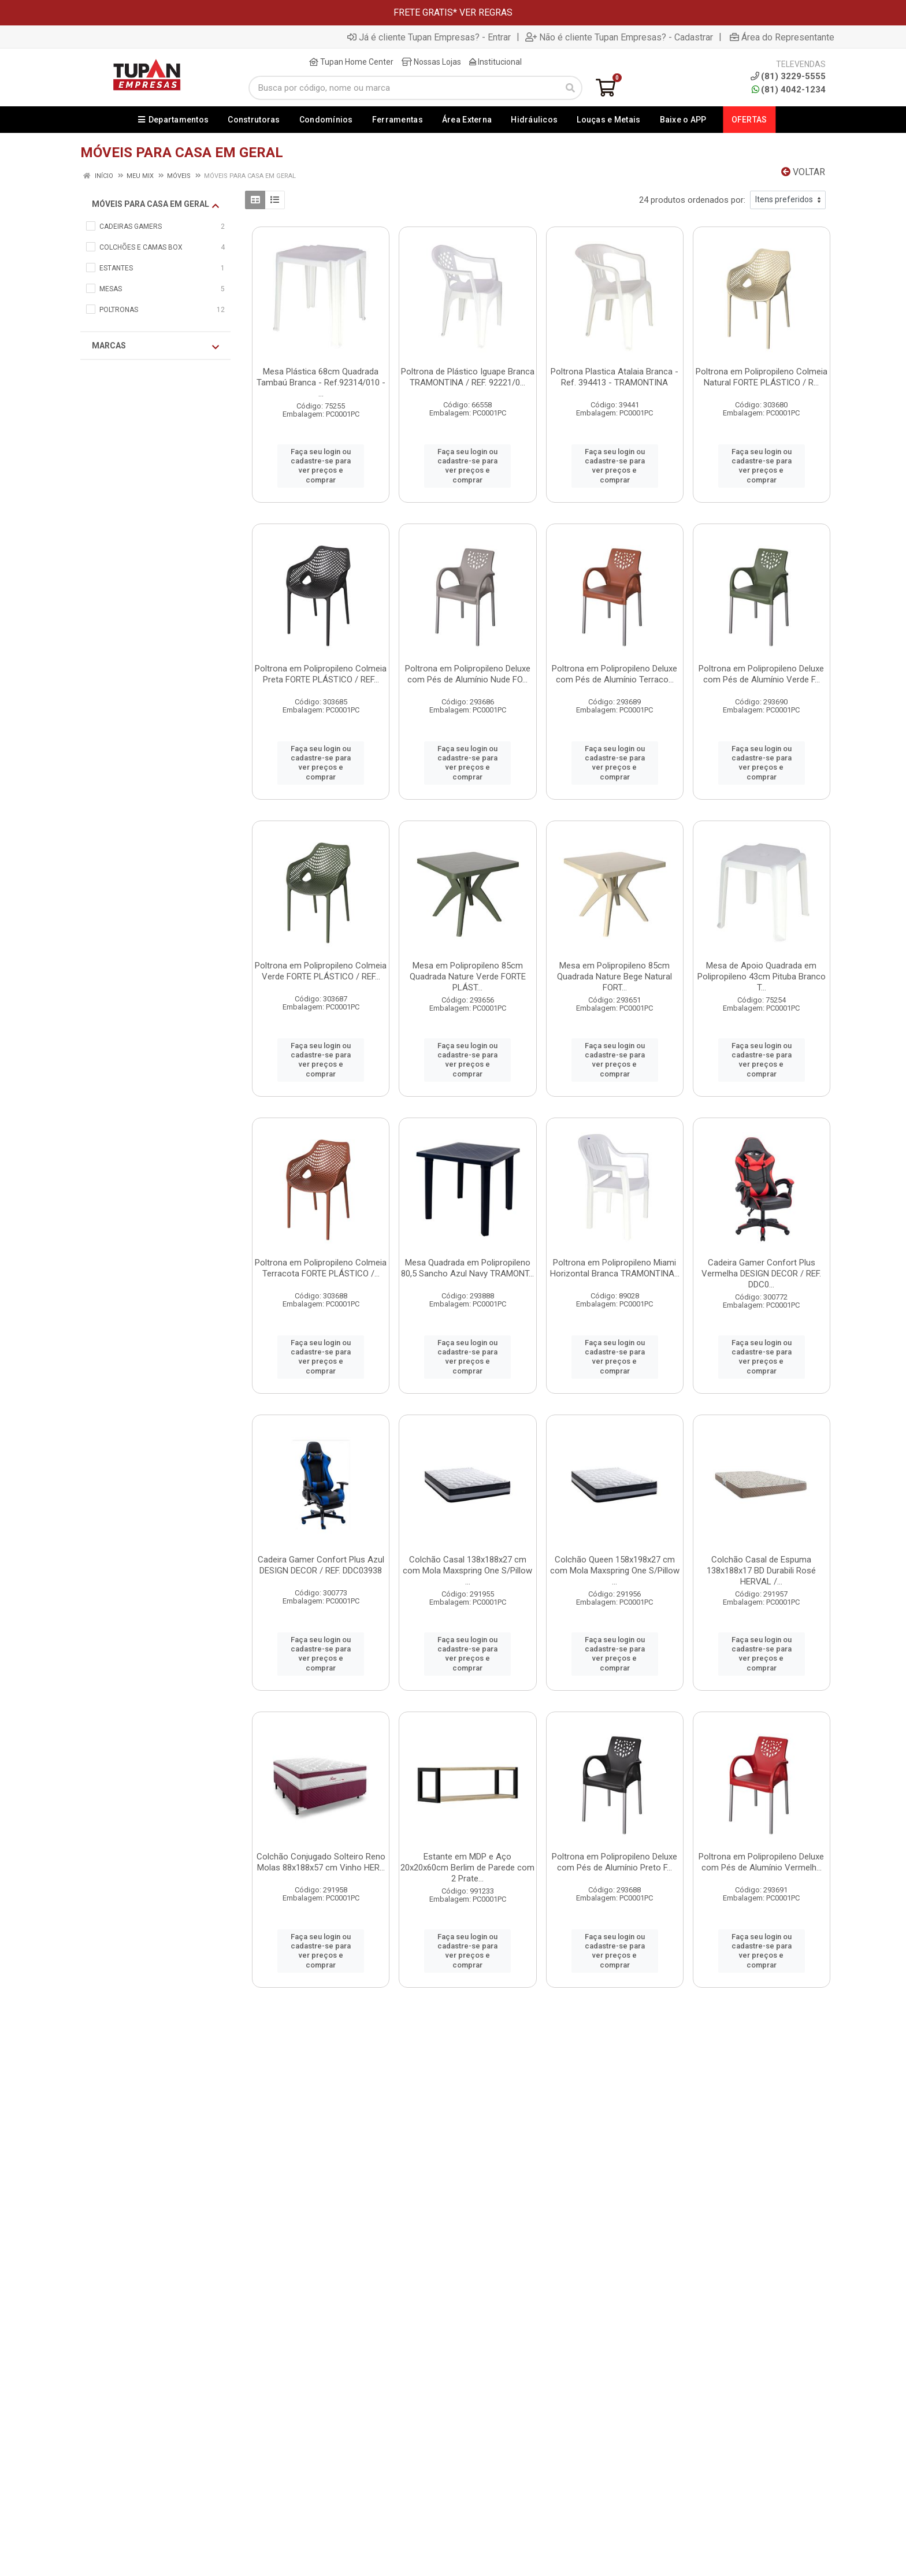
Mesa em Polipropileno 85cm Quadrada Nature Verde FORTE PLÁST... (468, 976)
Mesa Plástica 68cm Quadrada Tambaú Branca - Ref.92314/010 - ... (321, 382)
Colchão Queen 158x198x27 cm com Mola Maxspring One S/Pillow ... (615, 1570)
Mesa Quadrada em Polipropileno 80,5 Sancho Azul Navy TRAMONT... (467, 1268)
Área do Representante (782, 37)
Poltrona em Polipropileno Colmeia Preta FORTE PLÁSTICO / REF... (321, 674)
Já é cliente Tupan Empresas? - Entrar (429, 37)
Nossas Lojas (431, 61)
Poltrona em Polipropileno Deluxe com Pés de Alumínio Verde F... (761, 674)
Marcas (155, 346)
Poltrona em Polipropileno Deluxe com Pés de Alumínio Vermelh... (761, 1862)
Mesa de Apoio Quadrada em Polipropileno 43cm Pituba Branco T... (761, 976)
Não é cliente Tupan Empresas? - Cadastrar (619, 37)
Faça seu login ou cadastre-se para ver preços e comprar (321, 465)
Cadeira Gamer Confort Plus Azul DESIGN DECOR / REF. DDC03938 (321, 1565)
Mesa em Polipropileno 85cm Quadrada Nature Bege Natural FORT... (614, 976)
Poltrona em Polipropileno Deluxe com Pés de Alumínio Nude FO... (467, 674)
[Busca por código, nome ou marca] (403, 88)
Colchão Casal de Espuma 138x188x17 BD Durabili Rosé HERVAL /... (761, 1570)
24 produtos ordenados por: (692, 200)
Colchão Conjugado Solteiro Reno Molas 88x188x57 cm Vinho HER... (321, 1862)
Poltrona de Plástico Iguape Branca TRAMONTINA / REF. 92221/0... (467, 377)
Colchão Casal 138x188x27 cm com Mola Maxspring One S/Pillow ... (467, 1570)
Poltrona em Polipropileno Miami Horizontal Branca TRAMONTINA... (615, 1268)
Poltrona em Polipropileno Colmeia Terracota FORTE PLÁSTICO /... (321, 1268)
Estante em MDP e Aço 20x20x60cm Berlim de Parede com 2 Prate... (467, 1867)
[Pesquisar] (570, 88)
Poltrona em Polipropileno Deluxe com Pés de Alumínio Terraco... (614, 674)
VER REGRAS (486, 12)
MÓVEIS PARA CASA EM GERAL (155, 204)
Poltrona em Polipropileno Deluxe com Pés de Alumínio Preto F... (614, 1862)
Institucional (495, 61)
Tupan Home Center (351, 61)
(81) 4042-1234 (789, 89)
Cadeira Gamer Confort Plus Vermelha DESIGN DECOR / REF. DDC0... (761, 1273)
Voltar (803, 171)
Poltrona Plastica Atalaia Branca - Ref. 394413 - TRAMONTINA (614, 377)
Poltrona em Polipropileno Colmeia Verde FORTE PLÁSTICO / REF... (321, 971)
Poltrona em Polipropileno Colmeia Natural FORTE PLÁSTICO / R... (761, 377)
